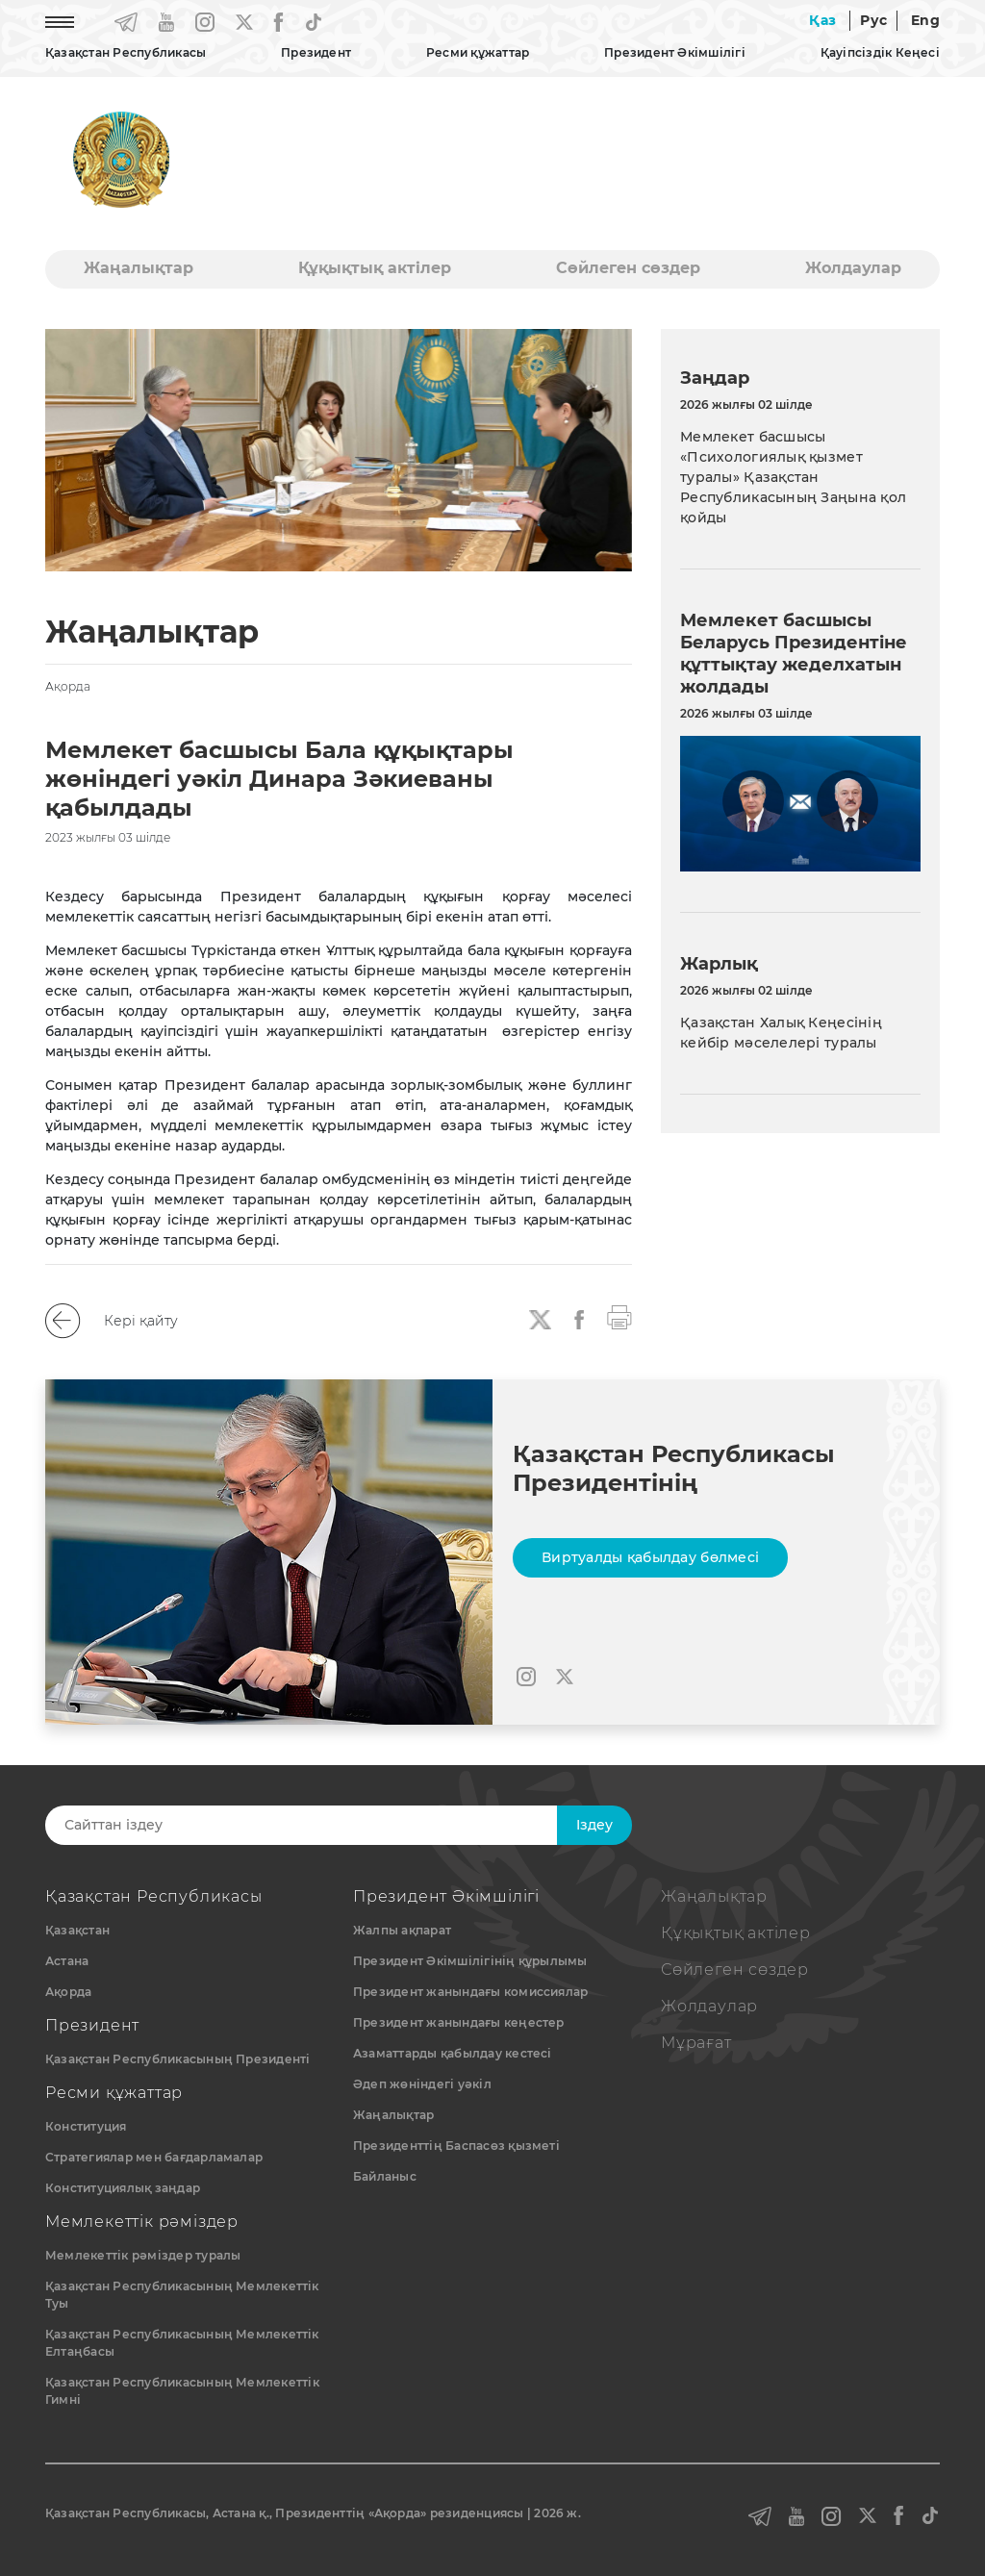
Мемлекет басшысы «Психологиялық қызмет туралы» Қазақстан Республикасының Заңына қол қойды (793, 477)
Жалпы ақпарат (402, 1930)
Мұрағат (696, 2042)
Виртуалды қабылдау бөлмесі (650, 1557)
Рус (873, 20)
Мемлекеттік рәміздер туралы (142, 2255)
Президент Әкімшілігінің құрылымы (470, 1961)
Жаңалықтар (138, 268)
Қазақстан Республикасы (125, 52)
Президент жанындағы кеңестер (459, 2022)
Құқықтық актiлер (374, 268)
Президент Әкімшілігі (674, 52)
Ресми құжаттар (477, 52)
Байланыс (385, 2176)
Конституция (86, 2126)
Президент (316, 52)
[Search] (322, 1825)
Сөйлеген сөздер (628, 268)
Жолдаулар (853, 268)
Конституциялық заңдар (122, 2188)
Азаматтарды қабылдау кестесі (452, 2053)
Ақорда (68, 1991)
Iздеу (594, 1824)
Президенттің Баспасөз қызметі (456, 2145)
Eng (925, 20)
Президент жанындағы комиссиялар (470, 1991)
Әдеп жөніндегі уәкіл (422, 2084)
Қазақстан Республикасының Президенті (178, 2059)
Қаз (822, 20)
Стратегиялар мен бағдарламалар (154, 2157)
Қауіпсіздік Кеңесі (880, 52)
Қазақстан (77, 1930)
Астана (66, 1961)
